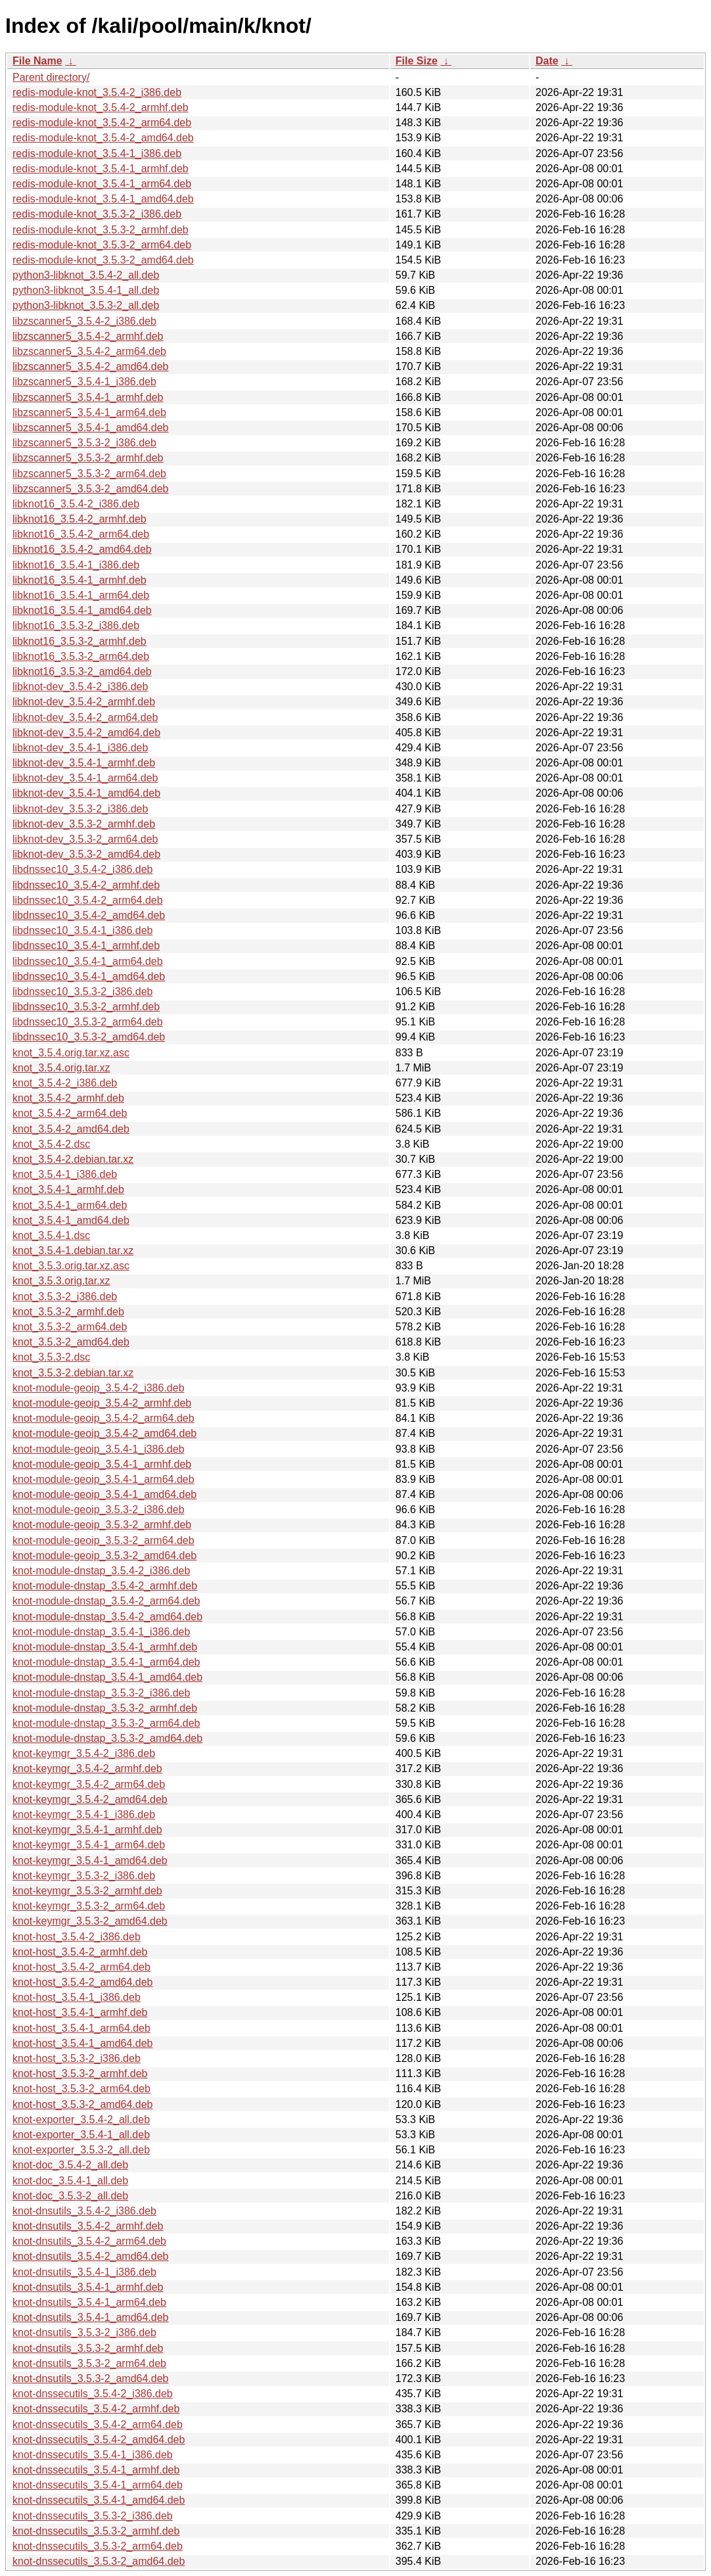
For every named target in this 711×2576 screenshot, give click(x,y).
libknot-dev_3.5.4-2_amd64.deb (86, 732)
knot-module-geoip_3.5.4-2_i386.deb (98, 1387)
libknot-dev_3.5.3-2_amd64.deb (86, 854)
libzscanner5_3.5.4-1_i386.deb (84, 381)
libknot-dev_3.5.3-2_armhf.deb (83, 824)
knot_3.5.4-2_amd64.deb (70, 1129)
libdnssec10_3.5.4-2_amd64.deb (88, 915)
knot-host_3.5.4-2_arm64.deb (81, 1967)
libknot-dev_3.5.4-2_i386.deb (80, 686)
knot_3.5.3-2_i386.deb (64, 1296)
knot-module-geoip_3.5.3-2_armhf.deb (101, 1524)
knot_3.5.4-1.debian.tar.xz (72, 1250)
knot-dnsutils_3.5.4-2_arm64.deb (89, 2241)
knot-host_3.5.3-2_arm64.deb (81, 2088)
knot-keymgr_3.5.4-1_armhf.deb (87, 1829)
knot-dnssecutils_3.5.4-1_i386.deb (92, 2454)
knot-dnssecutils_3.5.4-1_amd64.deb (98, 2500)
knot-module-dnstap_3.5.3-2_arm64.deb (106, 1723)
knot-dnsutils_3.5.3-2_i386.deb (84, 2332)
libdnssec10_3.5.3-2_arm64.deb (87, 1021)
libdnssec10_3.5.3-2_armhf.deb (86, 1006)
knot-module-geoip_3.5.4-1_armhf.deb (101, 1464)
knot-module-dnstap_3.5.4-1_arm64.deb (106, 1662)
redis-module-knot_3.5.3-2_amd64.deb (103, 260)
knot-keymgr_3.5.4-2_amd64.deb (90, 1799)
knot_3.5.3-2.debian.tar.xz (72, 1372)
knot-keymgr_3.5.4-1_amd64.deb (90, 1860)
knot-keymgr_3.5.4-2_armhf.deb (87, 1768)
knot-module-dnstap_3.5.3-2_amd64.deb (107, 1738)
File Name (37, 60)
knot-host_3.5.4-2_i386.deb (76, 1936)
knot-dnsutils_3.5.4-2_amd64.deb (90, 2256)
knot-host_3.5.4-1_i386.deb (76, 1997)
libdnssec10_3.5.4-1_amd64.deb (88, 976)
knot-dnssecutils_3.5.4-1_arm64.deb (97, 2485)
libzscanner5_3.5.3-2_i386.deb (84, 442)
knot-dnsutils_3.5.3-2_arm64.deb (89, 2363)
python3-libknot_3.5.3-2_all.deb (85, 305)
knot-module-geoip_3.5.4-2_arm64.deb (103, 1418)
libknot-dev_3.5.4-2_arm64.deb (85, 717)
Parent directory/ (50, 77)
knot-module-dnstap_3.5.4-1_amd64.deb (107, 1677)
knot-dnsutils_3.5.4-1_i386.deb (84, 2272)
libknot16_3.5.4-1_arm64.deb (80, 595)
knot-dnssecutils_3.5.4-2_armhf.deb (95, 2408)
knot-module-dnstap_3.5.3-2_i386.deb (101, 1692)
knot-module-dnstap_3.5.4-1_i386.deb (101, 1631)
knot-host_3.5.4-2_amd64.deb (82, 1982)
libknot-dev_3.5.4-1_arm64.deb (85, 778)
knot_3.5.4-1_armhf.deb (68, 1189)
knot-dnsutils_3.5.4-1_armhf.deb (87, 2287)
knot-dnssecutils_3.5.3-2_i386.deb (92, 2515)
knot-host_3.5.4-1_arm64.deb (81, 2028)
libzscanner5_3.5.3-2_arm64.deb (89, 473)
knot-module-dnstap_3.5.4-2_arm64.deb (106, 1600)
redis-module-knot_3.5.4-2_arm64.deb (101, 122)
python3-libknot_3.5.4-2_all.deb (85, 275)
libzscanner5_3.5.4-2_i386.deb (84, 321)
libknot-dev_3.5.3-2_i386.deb (80, 808)
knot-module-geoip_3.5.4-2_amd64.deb (104, 1433)
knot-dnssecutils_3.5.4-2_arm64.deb (97, 2424)
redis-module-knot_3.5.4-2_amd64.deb (103, 137)
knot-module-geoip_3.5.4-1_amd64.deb (104, 1494)
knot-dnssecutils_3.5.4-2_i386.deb (92, 2393)
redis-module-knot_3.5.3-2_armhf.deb (100, 229)
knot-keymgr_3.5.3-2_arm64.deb (88, 1905)
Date (547, 60)
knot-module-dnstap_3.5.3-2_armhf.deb (104, 1708)
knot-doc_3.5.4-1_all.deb (70, 2180)
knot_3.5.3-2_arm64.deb (69, 1326)
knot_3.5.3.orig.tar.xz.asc (70, 1265)
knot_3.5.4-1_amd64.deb (70, 1220)
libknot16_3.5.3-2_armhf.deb (79, 641)
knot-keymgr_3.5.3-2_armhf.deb (87, 1890)
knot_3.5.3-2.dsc (51, 1357)
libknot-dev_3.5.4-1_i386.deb (80, 747)
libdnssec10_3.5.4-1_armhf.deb (86, 945)
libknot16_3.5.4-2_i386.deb (75, 503)
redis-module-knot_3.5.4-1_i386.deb (96, 153)
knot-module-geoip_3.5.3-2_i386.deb (98, 1509)
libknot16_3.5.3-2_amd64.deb (82, 671)
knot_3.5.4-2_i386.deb (64, 1083)
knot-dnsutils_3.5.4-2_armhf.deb (87, 2226)
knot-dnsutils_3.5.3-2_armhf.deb (87, 2348)
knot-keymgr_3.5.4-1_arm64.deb (88, 1844)
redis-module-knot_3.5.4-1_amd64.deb (103, 198)
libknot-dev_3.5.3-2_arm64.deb (85, 839)
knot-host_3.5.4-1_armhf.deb (79, 2012)
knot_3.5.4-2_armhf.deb (68, 1098)
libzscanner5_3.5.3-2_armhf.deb (87, 457)
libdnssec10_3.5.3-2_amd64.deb (88, 1036)
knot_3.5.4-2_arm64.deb (69, 1113)
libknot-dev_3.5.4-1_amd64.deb (86, 793)
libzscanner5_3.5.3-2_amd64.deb (90, 488)
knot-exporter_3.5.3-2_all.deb (81, 2149)
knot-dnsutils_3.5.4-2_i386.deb (84, 2210)
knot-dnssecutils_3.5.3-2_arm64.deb (97, 2546)
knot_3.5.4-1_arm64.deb (69, 1205)
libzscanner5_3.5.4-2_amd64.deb (90, 366)
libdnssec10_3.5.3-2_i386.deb (82, 991)
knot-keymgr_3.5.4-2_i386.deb (83, 1753)
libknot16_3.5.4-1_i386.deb (75, 565)
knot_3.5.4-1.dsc (51, 1235)
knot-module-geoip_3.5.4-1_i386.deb (98, 1449)
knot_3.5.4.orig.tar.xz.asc (70, 1052)
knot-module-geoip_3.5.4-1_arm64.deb (103, 1479)
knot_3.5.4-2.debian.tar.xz (72, 1159)
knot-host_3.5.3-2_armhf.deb (79, 2073)
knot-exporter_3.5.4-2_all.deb (81, 2119)
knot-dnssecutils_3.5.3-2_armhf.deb (95, 2531)
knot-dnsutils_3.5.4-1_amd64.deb (90, 2317)
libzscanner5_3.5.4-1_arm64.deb (89, 412)
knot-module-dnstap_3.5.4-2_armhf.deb (104, 1585)
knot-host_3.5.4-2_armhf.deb (79, 1951)
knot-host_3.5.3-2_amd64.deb (82, 2104)
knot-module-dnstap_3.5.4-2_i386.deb (101, 1570)
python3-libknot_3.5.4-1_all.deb (85, 290)
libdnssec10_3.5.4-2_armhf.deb (86, 885)
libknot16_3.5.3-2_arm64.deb (80, 656)
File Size (417, 60)
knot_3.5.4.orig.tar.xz (61, 1067)
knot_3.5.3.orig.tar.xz (61, 1280)
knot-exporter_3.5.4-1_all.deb (81, 2134)
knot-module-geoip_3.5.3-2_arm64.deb (103, 1540)
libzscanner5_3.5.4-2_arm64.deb (89, 351)
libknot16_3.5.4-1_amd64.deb (82, 610)
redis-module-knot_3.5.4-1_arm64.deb (101, 183)
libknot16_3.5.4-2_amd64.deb (82, 549)
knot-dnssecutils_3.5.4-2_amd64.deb (98, 2439)
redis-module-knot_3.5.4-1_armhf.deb (100, 168)
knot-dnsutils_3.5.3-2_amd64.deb (90, 2378)
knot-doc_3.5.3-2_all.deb (70, 2195)
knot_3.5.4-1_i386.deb (64, 1174)
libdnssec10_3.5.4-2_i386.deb (82, 869)
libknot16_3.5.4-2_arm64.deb (80, 534)
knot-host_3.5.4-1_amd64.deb (82, 2043)
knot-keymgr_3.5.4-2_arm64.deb (88, 1784)
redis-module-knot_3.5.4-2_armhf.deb (100, 107)
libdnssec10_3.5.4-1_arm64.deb (87, 961)
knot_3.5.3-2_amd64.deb (70, 1341)
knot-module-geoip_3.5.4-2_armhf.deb (101, 1403)
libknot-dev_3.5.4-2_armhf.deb (83, 701)
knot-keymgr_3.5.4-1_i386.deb (83, 1814)
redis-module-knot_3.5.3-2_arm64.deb (101, 244)
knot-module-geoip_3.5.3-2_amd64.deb (104, 1555)
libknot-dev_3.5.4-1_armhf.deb (83, 762)
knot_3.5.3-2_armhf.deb (68, 1311)
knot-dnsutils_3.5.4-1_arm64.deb (89, 2302)
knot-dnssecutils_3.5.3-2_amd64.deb (98, 2561)
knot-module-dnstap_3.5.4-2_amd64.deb (107, 1616)
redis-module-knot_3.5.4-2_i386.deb (96, 92)
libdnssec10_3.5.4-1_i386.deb (82, 930)
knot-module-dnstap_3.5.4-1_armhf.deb (104, 1646)
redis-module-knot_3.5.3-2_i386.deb (96, 214)
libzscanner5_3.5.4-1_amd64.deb (90, 427)
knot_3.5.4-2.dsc (51, 1144)
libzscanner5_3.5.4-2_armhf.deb (87, 336)
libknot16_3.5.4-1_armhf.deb (79, 580)
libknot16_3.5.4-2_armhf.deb (79, 519)
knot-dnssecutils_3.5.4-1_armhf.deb (95, 2469)
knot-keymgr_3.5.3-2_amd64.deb (90, 1921)
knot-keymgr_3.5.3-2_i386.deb (83, 1875)
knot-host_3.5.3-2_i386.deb (76, 2058)
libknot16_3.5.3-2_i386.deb (75, 625)
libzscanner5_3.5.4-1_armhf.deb (87, 397)
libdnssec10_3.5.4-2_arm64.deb (87, 900)
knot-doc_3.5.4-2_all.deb (70, 2164)
